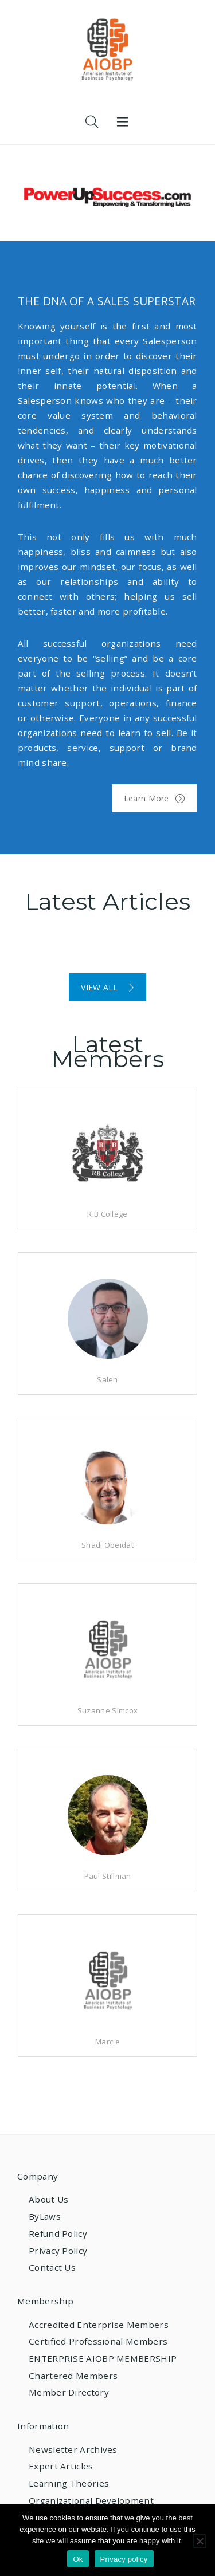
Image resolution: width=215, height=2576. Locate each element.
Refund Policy (58, 2233)
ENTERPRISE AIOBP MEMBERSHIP (103, 2358)
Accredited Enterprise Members (99, 2324)
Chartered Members (73, 2375)
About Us (48, 2199)
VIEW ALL (107, 987)
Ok (78, 2559)
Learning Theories (69, 2483)
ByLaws (45, 2216)
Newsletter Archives (73, 2449)
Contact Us (52, 2267)
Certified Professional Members (98, 2341)
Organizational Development (91, 2500)
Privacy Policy (58, 2250)
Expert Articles (61, 2466)
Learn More (154, 798)
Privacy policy (124, 2559)
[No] (199, 2541)
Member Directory (69, 2392)
